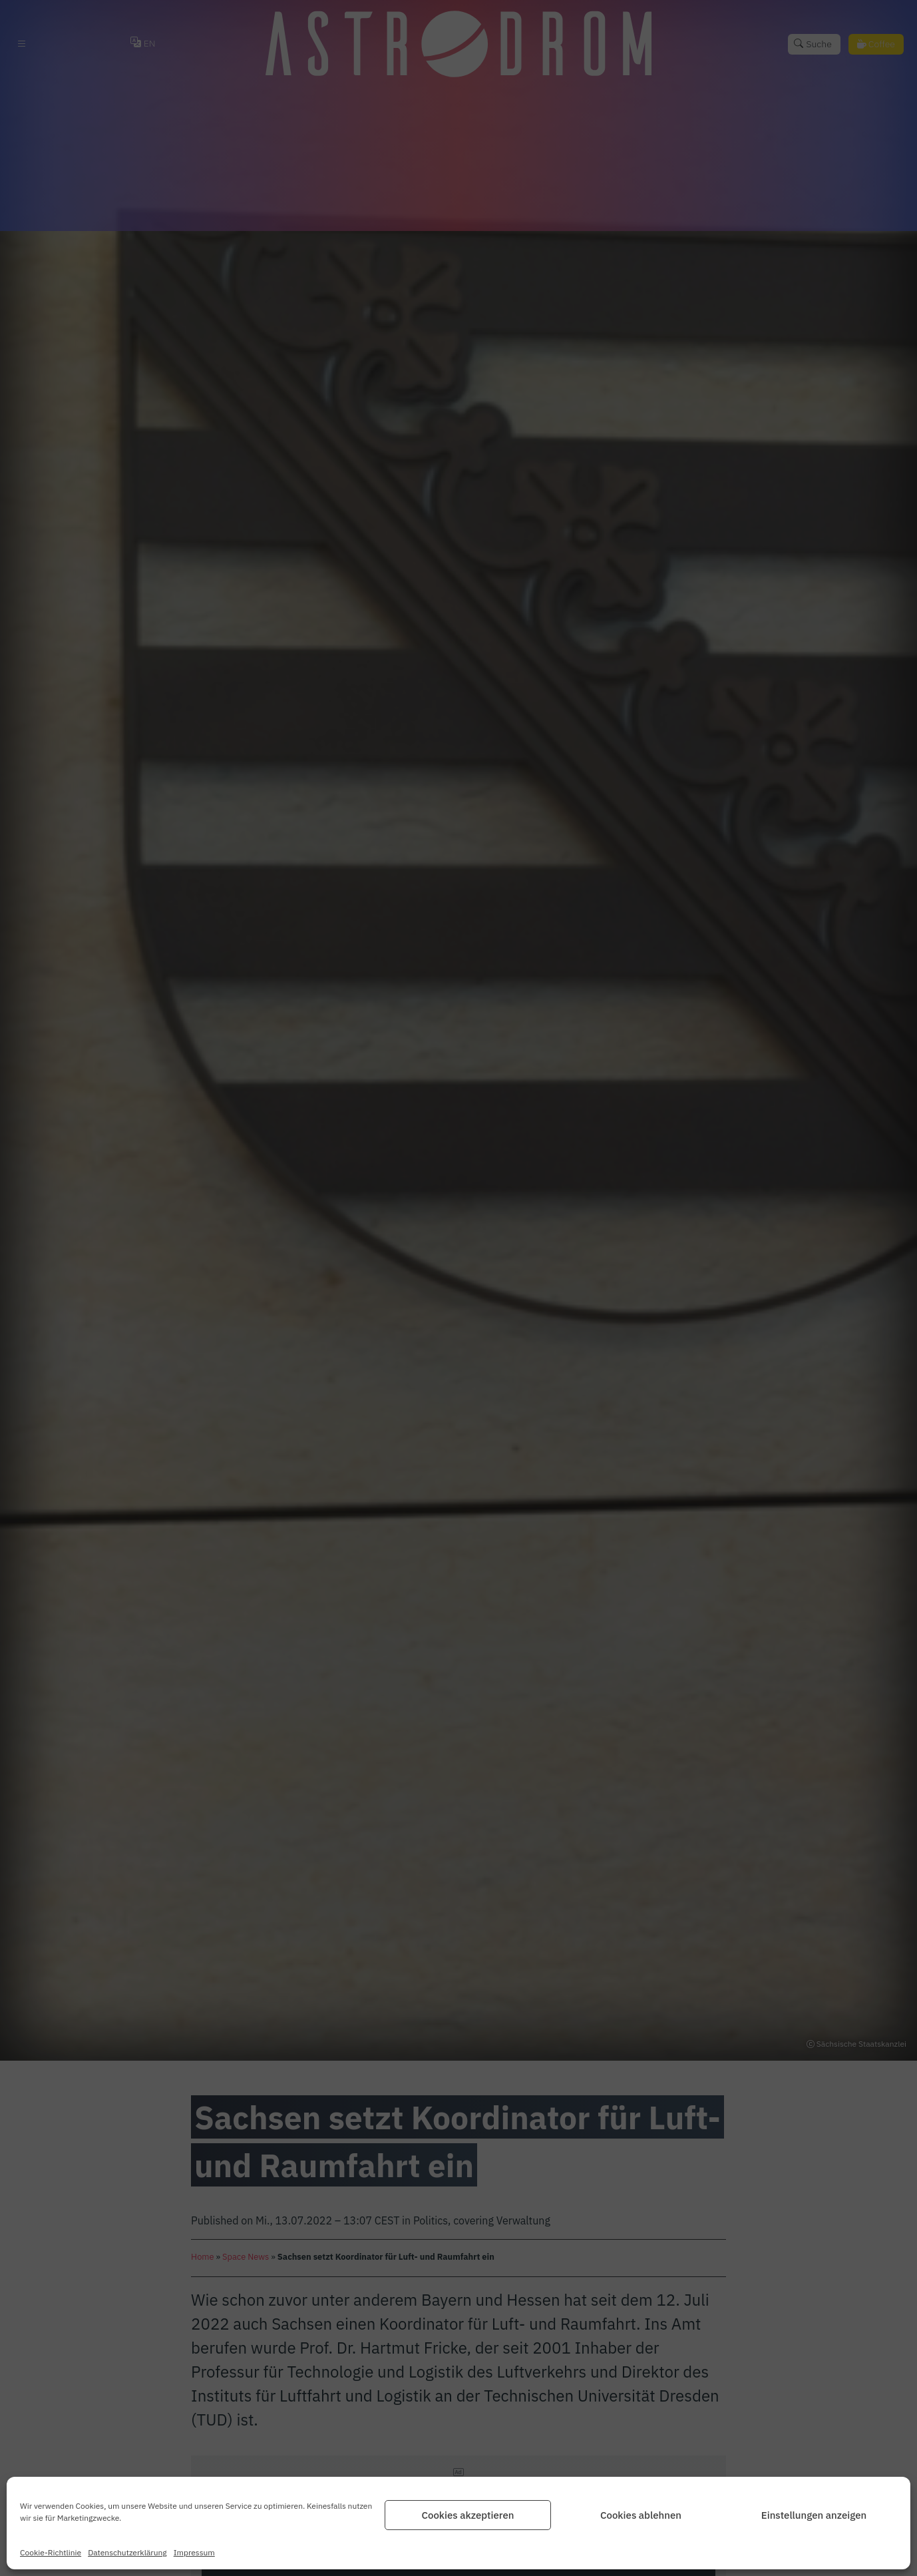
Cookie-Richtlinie (50, 2552)
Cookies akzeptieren (467, 2515)
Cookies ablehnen (640, 2515)
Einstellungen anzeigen (813, 2515)
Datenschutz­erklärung (127, 2552)
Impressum (194, 2552)
